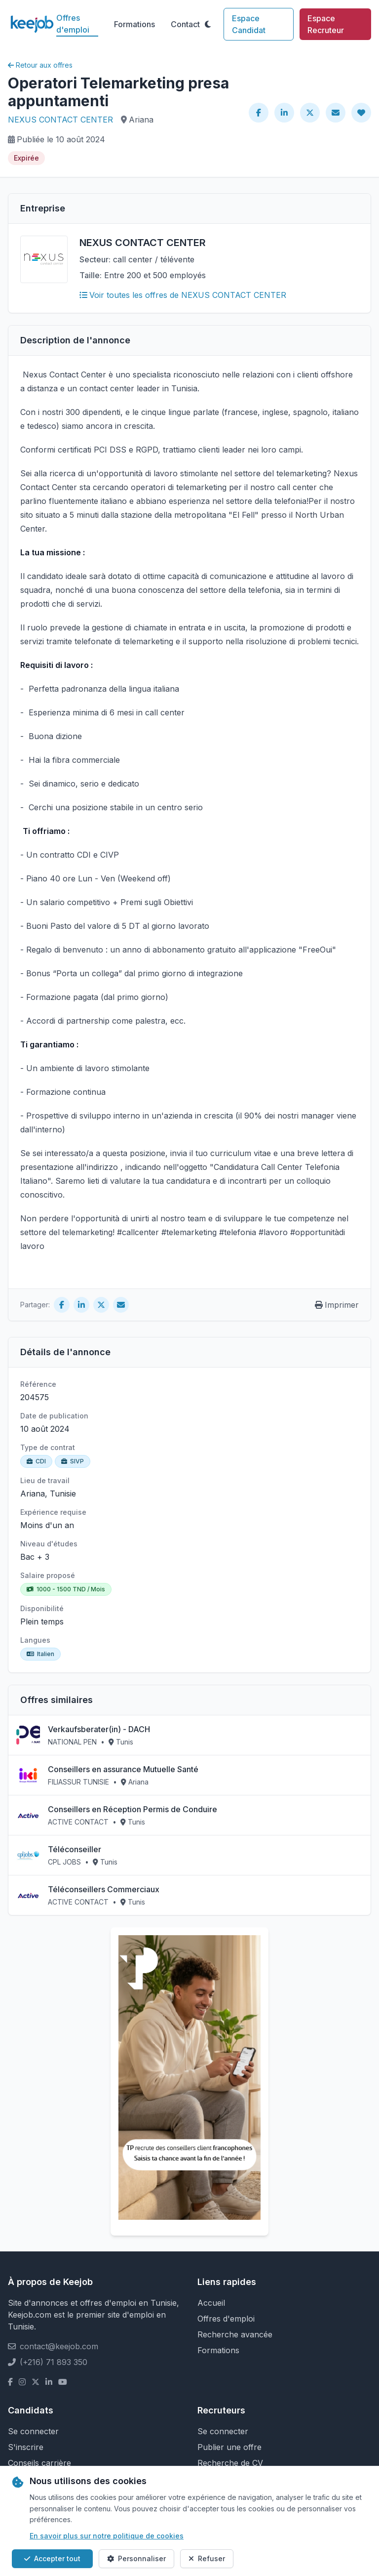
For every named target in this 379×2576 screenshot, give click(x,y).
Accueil (211, 2303)
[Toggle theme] (208, 24)
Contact (185, 24)
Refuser (207, 2558)
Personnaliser (136, 2558)
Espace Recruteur (325, 24)
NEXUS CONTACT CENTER (60, 120)
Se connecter (33, 2431)
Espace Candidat (248, 24)
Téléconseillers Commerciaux (103, 1889)
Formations (134, 24)
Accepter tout (52, 2558)
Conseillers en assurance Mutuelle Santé (123, 1769)
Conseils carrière (39, 2463)
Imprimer (337, 1305)
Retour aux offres (40, 65)
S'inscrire (25, 2447)
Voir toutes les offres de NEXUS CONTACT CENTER (182, 295)
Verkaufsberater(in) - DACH (99, 1729)
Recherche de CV (230, 2463)
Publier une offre (229, 2447)
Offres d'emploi (72, 24)
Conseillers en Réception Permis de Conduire (132, 1809)
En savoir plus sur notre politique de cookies (107, 2536)
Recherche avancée (234, 2334)
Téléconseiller (74, 1849)
